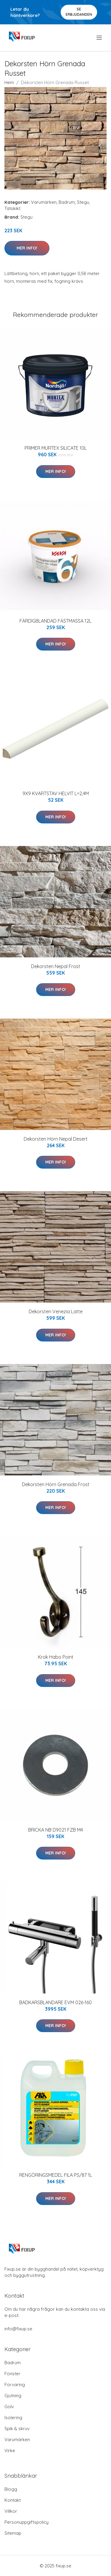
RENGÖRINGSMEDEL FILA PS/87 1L (55, 2175)
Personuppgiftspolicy (26, 2522)
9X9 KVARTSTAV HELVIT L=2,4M (55, 793)
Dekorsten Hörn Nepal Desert (56, 1139)
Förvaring (14, 2384)
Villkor (10, 2511)
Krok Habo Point (55, 1657)
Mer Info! (27, 248)
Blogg (10, 2489)
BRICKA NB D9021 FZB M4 (55, 1830)
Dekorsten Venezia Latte (56, 1311)
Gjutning (12, 2395)
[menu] (100, 37)
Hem (9, 82)
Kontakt (12, 2500)
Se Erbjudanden (79, 12)
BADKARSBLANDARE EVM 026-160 (55, 2002)
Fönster (12, 2373)
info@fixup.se (18, 2329)
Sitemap (12, 2533)
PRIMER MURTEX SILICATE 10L (56, 448)
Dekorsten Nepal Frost (55, 966)
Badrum (67, 202)
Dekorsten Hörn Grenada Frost (55, 1484)
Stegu (83, 202)
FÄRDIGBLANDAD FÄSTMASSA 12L (55, 621)
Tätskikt (12, 208)
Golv (9, 2406)
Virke (9, 2450)
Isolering (13, 2417)
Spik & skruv (17, 2428)
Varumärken (44, 202)
